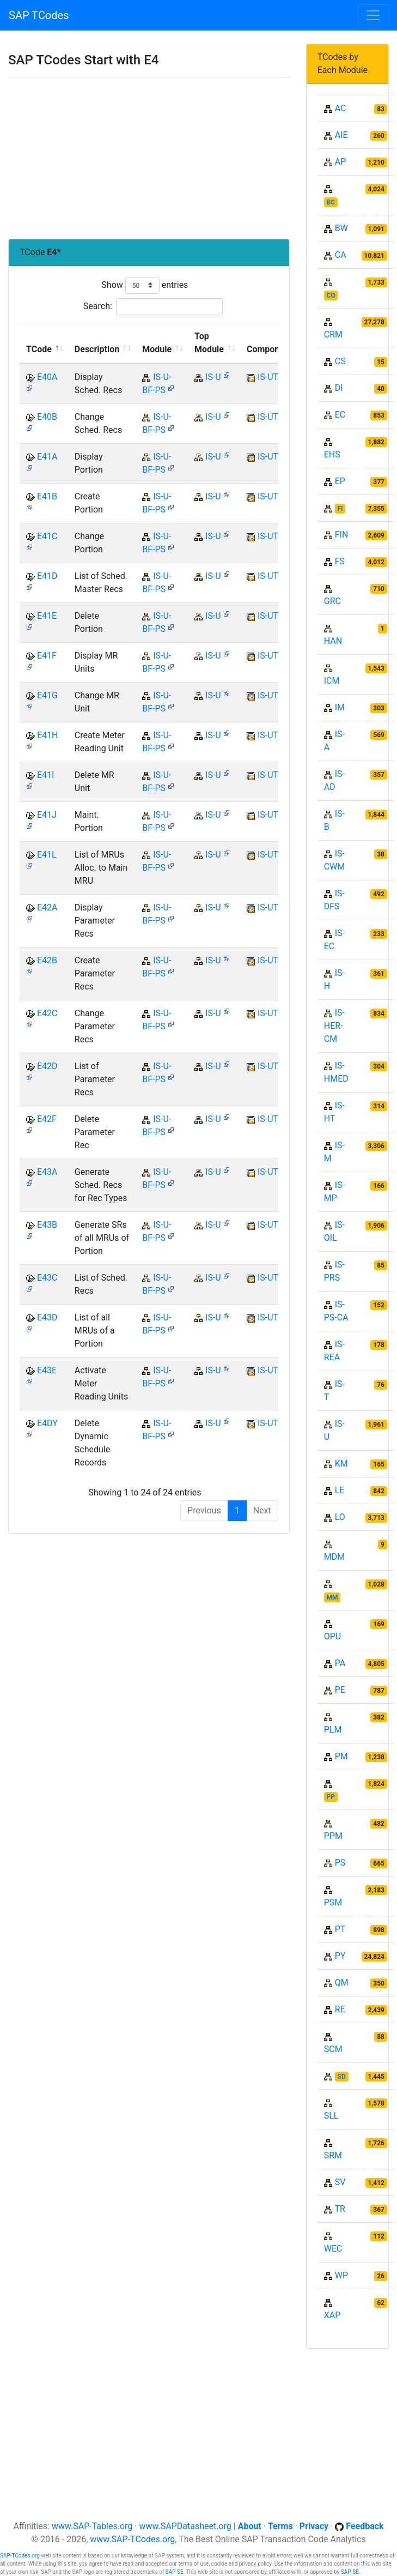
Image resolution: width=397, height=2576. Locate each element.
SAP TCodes (39, 15)
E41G (47, 695)
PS (340, 1862)
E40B (47, 417)
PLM (333, 1729)
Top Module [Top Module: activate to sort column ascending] (209, 342)
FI (340, 508)
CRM (333, 334)
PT (340, 1929)
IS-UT (268, 377)
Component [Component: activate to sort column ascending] (269, 349)
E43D (47, 1317)
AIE (341, 135)
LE (340, 1490)
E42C (47, 1013)
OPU (332, 1636)
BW (341, 228)
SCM (333, 2049)
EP (340, 481)
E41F (47, 655)
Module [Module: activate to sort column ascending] (157, 349)
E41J (47, 815)
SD (342, 2076)
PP (331, 1797)
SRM (333, 2155)
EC (340, 414)
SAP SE (175, 2572)
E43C (47, 1277)
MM (332, 1597)
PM (341, 1756)
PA (340, 1663)
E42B (47, 960)
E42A (47, 907)
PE (340, 1690)
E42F (47, 1119)
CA (340, 255)
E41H (47, 735)
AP (340, 161)
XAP (332, 2315)
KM (341, 1463)
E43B (47, 1225)
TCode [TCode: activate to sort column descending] (39, 349)
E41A (47, 456)
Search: (153, 306)
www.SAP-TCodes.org (132, 2539)
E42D (47, 1066)
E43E (47, 1370)
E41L (47, 854)
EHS (332, 454)
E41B (47, 496)
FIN (342, 534)
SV (340, 2182)
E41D (47, 576)
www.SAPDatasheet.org (185, 2526)
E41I (45, 775)
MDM (334, 1557)
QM (342, 1982)
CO (331, 295)
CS (340, 361)
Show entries (144, 285)
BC (331, 202)
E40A (47, 377)
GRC (332, 601)
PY (340, 1956)
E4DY (47, 1423)
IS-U (213, 377)
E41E (47, 616)
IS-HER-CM (334, 1026)
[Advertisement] (149, 158)
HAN (333, 641)
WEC (333, 2248)
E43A (47, 1172)
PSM (333, 1902)
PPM (333, 1836)
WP (341, 2275)
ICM (332, 680)
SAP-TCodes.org (20, 2556)
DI (339, 388)
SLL (331, 2115)
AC (340, 108)
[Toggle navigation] (373, 15)
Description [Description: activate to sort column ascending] (97, 349)
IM (340, 707)
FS (340, 561)
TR (339, 2209)
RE (340, 2009)
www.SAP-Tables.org (92, 2526)
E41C (47, 536)
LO (340, 1517)
